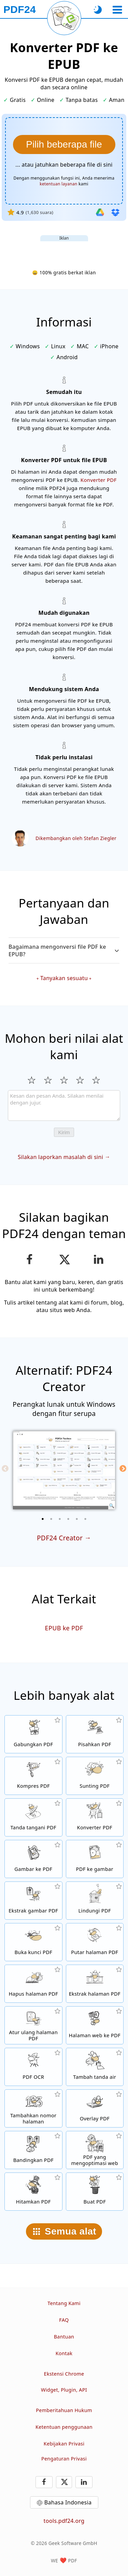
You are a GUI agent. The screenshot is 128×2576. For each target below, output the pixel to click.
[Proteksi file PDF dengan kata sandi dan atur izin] (95, 1900)
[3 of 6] (59, 1518)
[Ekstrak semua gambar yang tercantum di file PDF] (33, 1900)
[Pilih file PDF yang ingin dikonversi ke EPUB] (64, 144)
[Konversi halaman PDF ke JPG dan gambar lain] (95, 1859)
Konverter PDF (99, 479)
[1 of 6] (42, 1518)
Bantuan (64, 2336)
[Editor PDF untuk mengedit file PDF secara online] (95, 1776)
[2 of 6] (51, 1518)
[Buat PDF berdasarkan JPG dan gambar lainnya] (33, 1859)
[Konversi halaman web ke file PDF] (95, 2025)
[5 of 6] (76, 1518)
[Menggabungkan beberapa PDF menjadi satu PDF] (33, 1734)
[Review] (64, 1105)
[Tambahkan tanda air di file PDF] (95, 2067)
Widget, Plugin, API (64, 2390)
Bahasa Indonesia (68, 2502)
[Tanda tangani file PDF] (33, 1817)
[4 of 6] (68, 1518)
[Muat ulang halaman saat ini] (64, 18)
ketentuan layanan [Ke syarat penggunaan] (58, 184)
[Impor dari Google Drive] (100, 212)
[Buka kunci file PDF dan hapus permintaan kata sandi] (33, 1942)
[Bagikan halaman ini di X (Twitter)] (64, 1259)
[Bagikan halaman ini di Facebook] (29, 1259)
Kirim (64, 1132)
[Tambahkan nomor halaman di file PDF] (33, 2108)
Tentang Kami (64, 2303)
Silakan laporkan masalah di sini (60, 1157)
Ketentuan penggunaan (64, 2427)
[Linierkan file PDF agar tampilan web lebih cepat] (95, 2150)
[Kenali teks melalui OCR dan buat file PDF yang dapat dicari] (33, 2067)
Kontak (64, 2353)
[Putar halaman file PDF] (95, 1942)
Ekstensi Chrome (64, 2374)
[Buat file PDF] (95, 2192)
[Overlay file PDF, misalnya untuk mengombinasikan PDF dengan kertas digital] (95, 2108)
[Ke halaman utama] (20, 9)
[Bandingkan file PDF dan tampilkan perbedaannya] (33, 2150)
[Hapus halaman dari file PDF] (33, 1984)
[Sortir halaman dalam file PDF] (33, 2025)
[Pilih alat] (117, 10)
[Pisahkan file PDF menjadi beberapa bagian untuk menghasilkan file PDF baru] (95, 1734)
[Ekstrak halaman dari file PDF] (95, 1984)
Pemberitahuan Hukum (64, 2410)
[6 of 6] (85, 1518)
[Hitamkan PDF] (33, 2192)
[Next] (122, 1468)
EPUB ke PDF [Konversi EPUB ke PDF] (64, 1628)
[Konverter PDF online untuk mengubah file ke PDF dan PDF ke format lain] (95, 1817)
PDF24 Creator (60, 1537)
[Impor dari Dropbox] (115, 212)
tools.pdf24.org (64, 2521)
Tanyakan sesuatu (64, 978)
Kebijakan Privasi (64, 2443)
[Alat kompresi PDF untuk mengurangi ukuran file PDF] (33, 1776)
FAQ (64, 2320)
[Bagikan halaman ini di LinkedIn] (98, 1259)
